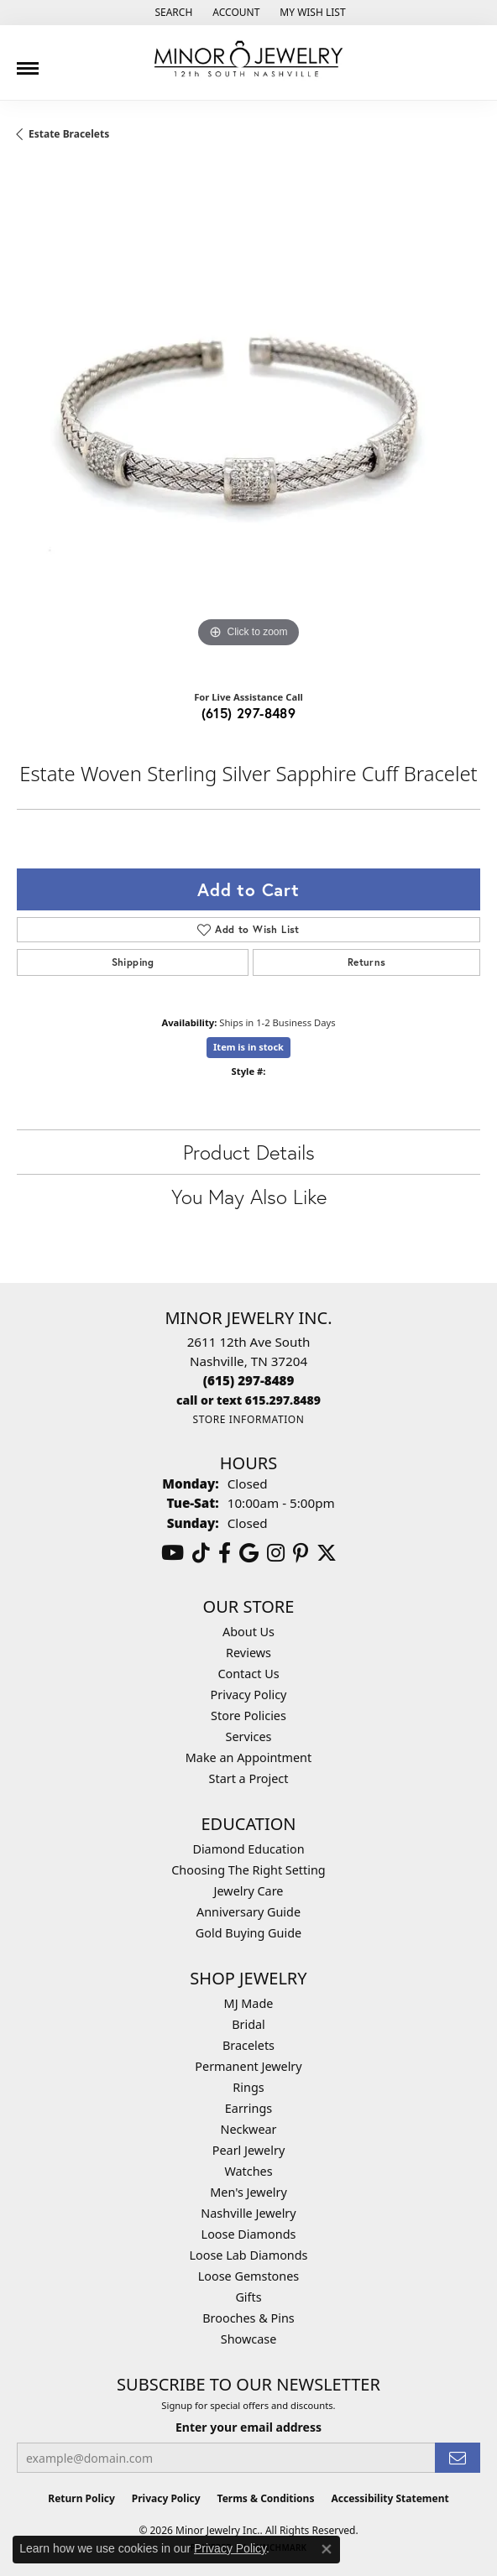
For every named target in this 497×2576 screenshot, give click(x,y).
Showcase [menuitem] (249, 2339)
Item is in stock (248, 1046)
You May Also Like (249, 1196)
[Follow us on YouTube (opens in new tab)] (172, 1553)
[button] (171, 12)
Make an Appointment (248, 1757)
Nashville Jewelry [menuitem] (248, 2213)
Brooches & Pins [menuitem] (248, 2318)
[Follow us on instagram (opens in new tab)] (276, 1553)
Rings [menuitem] (248, 2087)
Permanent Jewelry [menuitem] (248, 2066)
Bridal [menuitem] (248, 2024)
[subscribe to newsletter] (457, 2458)
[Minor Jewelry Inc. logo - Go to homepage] (248, 59)
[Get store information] (248, 1419)
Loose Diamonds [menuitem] (248, 2234)
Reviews (248, 1653)
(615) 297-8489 (248, 713)
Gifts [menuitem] (248, 2297)
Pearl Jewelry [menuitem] (248, 2150)
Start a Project (249, 1778)
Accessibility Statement (389, 2498)
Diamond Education (248, 1849)
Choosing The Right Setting (248, 1870)
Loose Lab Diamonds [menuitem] (248, 2255)
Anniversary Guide (248, 1912)
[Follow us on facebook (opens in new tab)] (224, 1553)
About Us (248, 1632)
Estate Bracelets (69, 134)
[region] (248, 420)
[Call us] (248, 1400)
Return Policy (81, 2498)
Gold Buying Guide (248, 1933)
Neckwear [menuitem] (248, 2129)
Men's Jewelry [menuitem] (248, 2192)
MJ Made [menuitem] (249, 2003)
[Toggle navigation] (27, 62)
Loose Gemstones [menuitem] (248, 2276)
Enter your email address (248, 2427)
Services (249, 1736)
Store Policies (248, 1715)
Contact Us (248, 1674)
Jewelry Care (249, 1891)
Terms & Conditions (266, 2498)
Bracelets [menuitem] (248, 2045)
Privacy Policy (249, 1695)
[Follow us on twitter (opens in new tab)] (327, 1553)
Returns (367, 962)
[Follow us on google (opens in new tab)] (249, 1553)
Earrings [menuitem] (248, 2108)
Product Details (249, 1152)
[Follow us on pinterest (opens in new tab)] (300, 1553)
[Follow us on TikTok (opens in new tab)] (201, 1553)
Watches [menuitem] (248, 2171)
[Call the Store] (249, 1380)
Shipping (133, 962)
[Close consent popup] (327, 2549)
